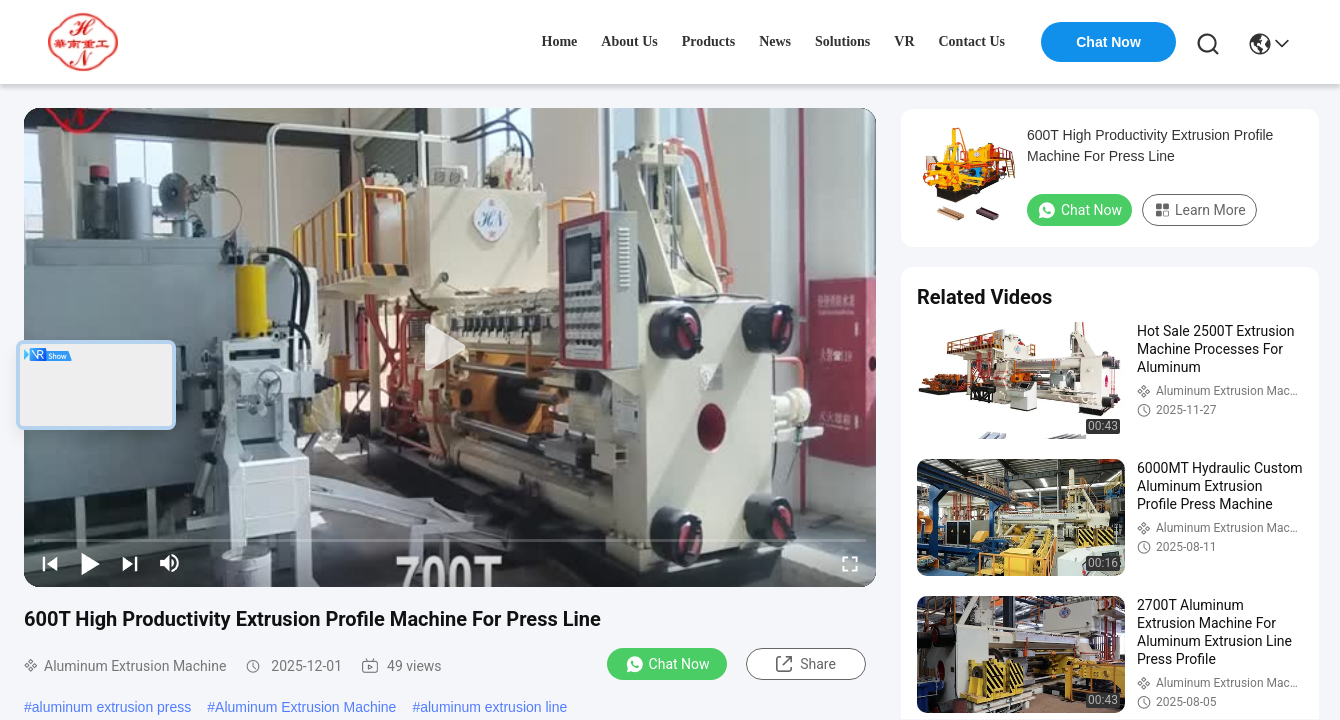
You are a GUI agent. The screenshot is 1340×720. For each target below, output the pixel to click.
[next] (130, 563)
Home (560, 41)
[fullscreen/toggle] (850, 563)
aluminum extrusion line (493, 707)
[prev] (50, 563)
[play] (450, 348)
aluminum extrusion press (112, 707)
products (708, 41)
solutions (842, 41)
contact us (972, 41)
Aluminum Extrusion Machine (305, 707)
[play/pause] (90, 563)
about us (629, 41)
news (775, 41)
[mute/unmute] (170, 563)
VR (904, 41)
